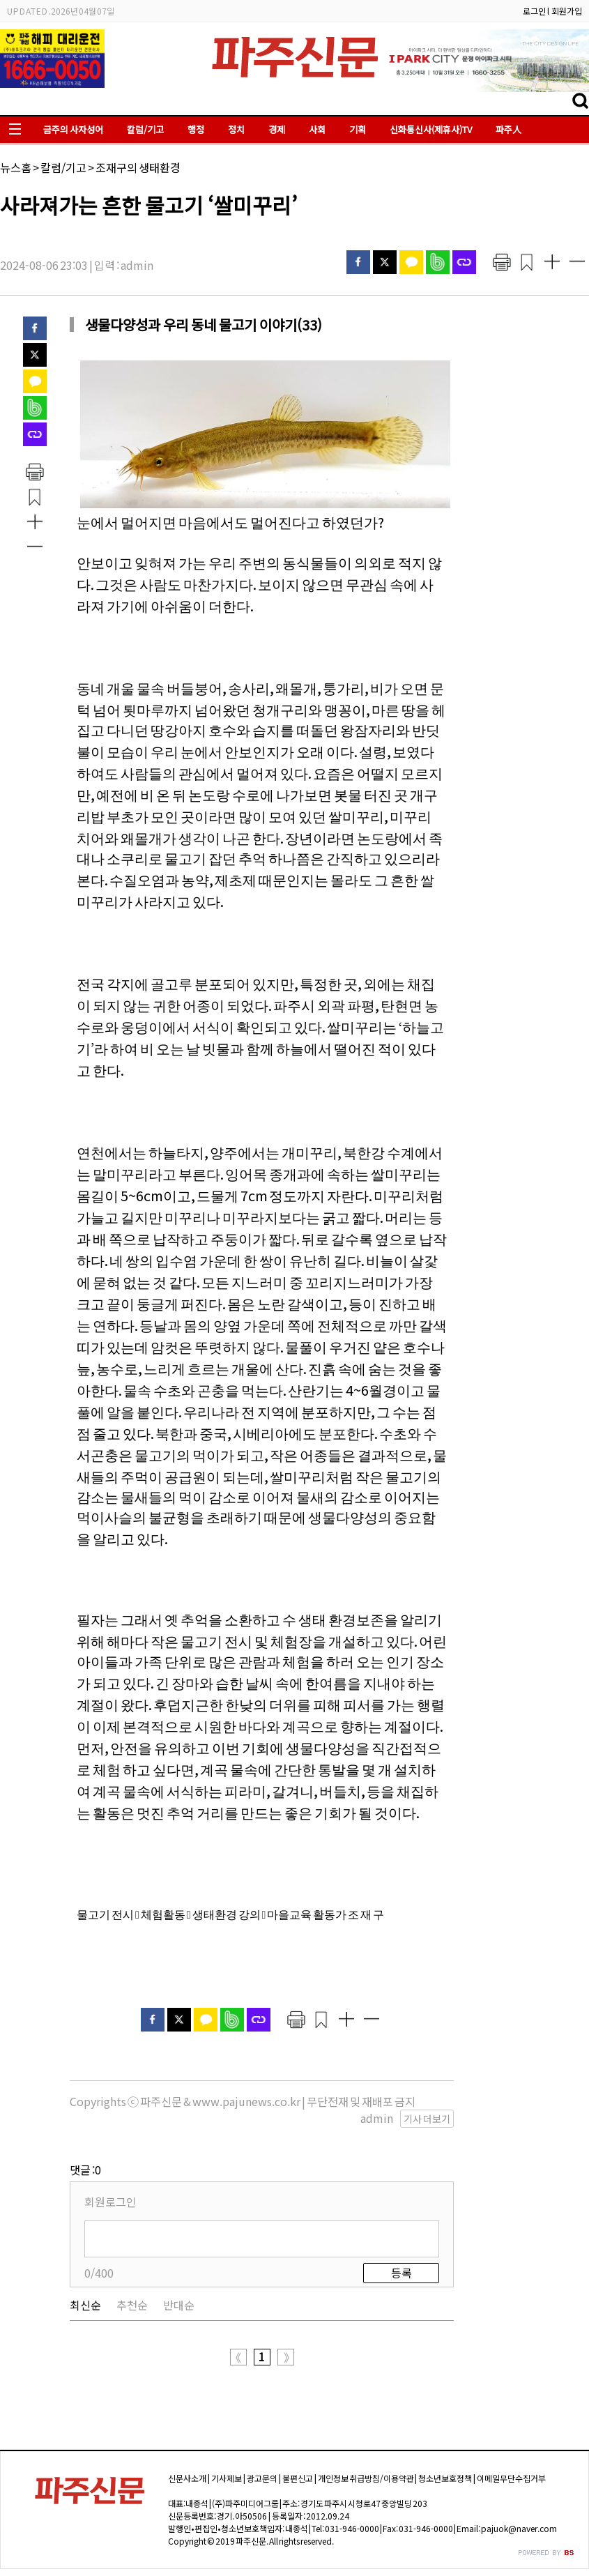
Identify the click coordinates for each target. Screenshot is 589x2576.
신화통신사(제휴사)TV (431, 129)
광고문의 (262, 2478)
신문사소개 (187, 2478)
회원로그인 (110, 2201)
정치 (236, 129)
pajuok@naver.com (519, 2528)
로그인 (534, 11)
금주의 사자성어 (73, 129)
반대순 (178, 2304)
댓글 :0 (85, 2169)
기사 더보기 (427, 2119)
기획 (357, 129)
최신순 (85, 2304)
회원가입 (566, 11)
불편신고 (297, 2478)
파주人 (508, 129)
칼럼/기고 (145, 129)
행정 (196, 129)
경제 (276, 129)
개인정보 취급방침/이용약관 (366, 2478)
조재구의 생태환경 (138, 167)
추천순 (132, 2304)
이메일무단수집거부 (511, 2478)
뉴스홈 (15, 167)
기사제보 (226, 2478)
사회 (317, 129)
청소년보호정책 (445, 2478)
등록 (401, 2272)
